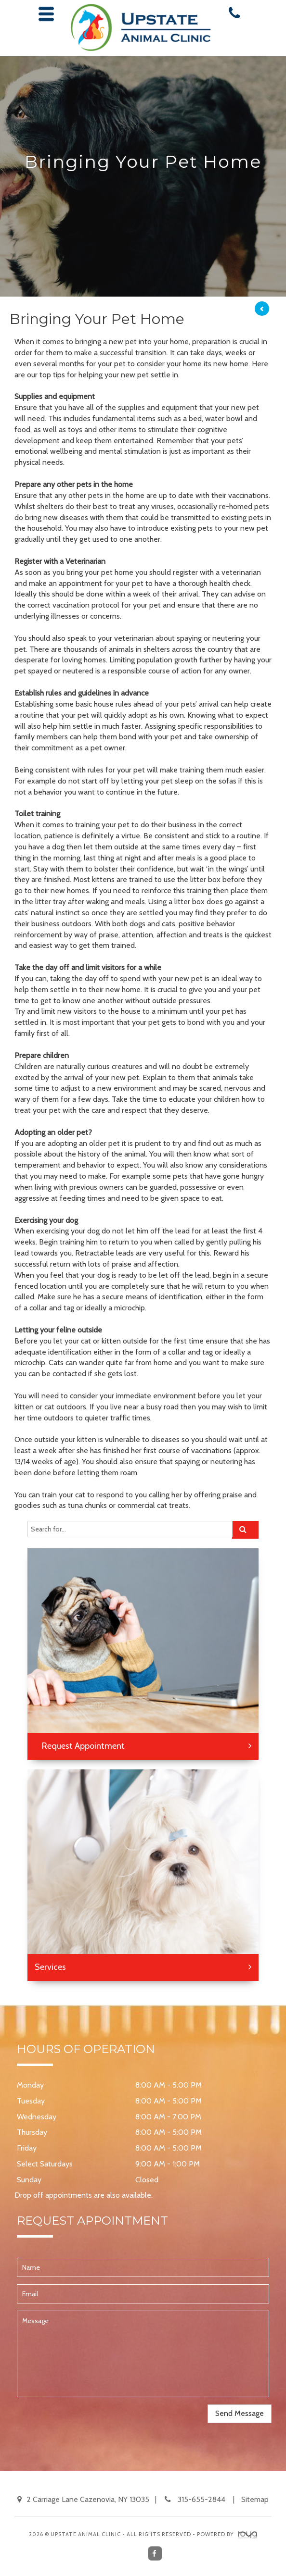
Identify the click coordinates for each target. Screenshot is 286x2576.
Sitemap (255, 2499)
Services (50, 1967)
